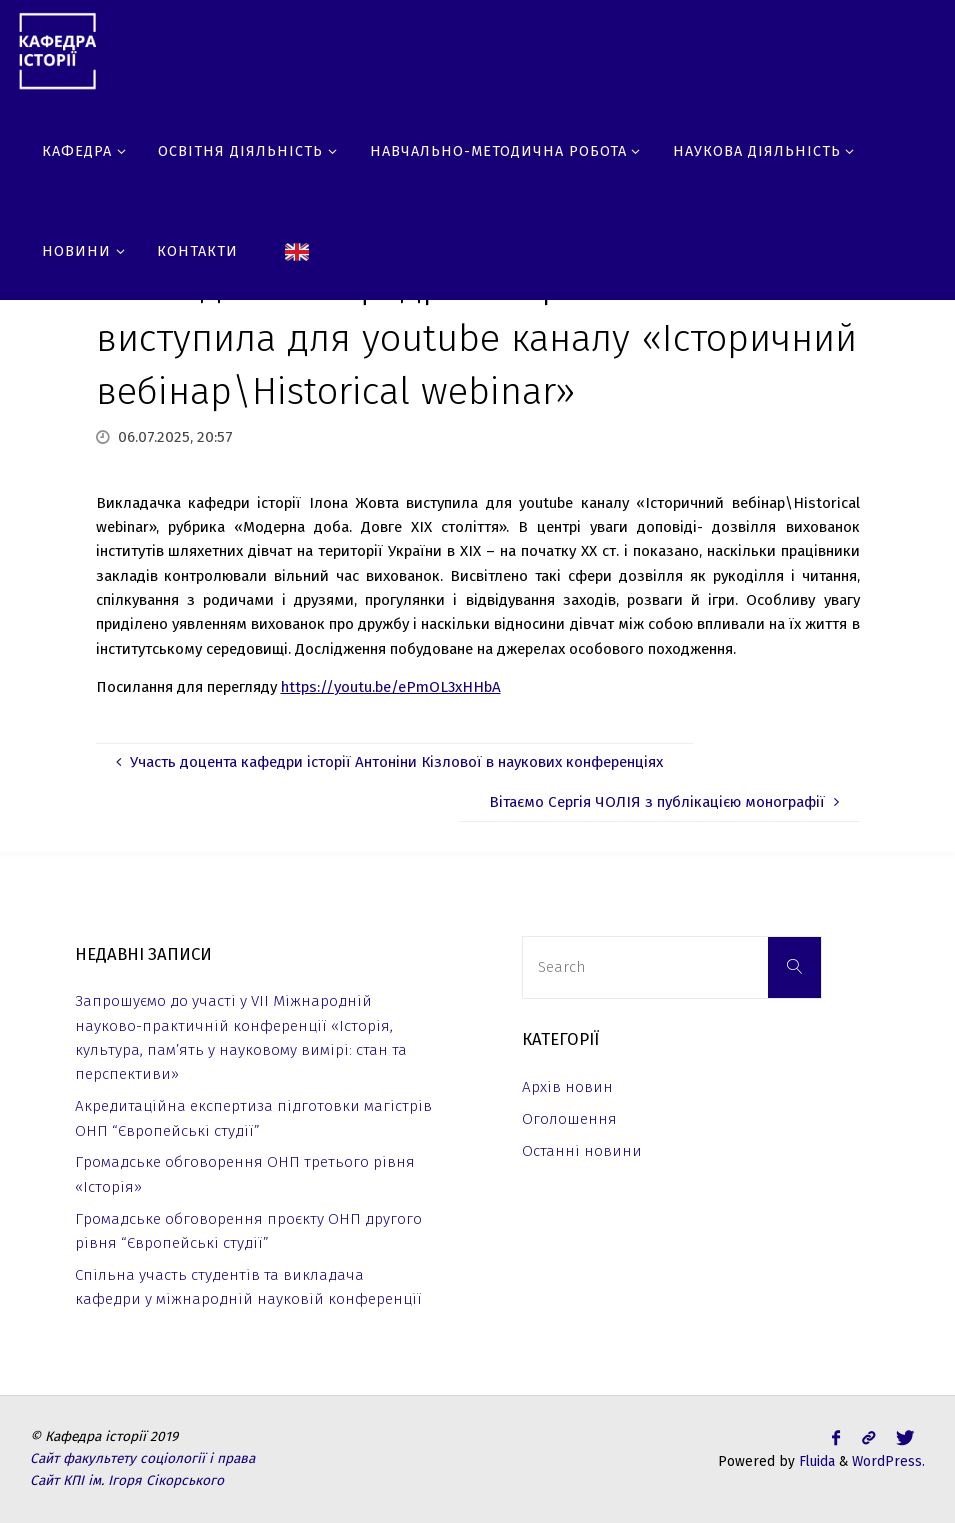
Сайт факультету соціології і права (142, 1458)
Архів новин (567, 1087)
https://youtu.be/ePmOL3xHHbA (391, 687)
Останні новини (582, 1151)
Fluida (815, 1461)
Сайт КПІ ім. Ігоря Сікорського (127, 1480)
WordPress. (888, 1461)
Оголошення (569, 1119)
